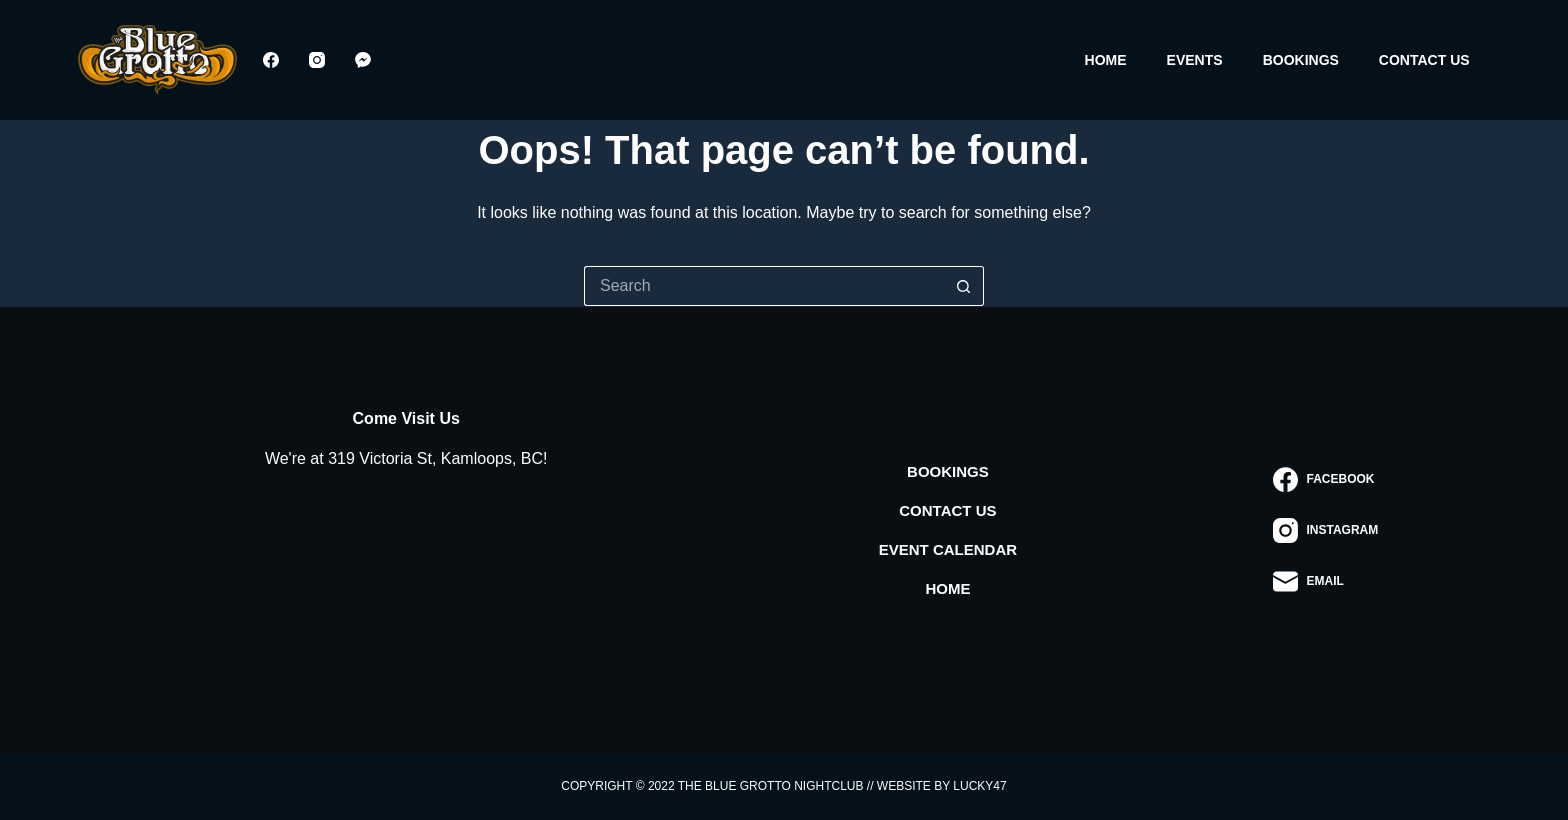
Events (1195, 60)
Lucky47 (979, 786)
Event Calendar (948, 549)
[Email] (1325, 581)
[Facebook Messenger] (363, 60)
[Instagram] (317, 60)
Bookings (1301, 60)
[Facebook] (271, 60)
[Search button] (964, 286)
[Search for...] (764, 286)
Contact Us (1424, 60)
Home (1106, 60)
